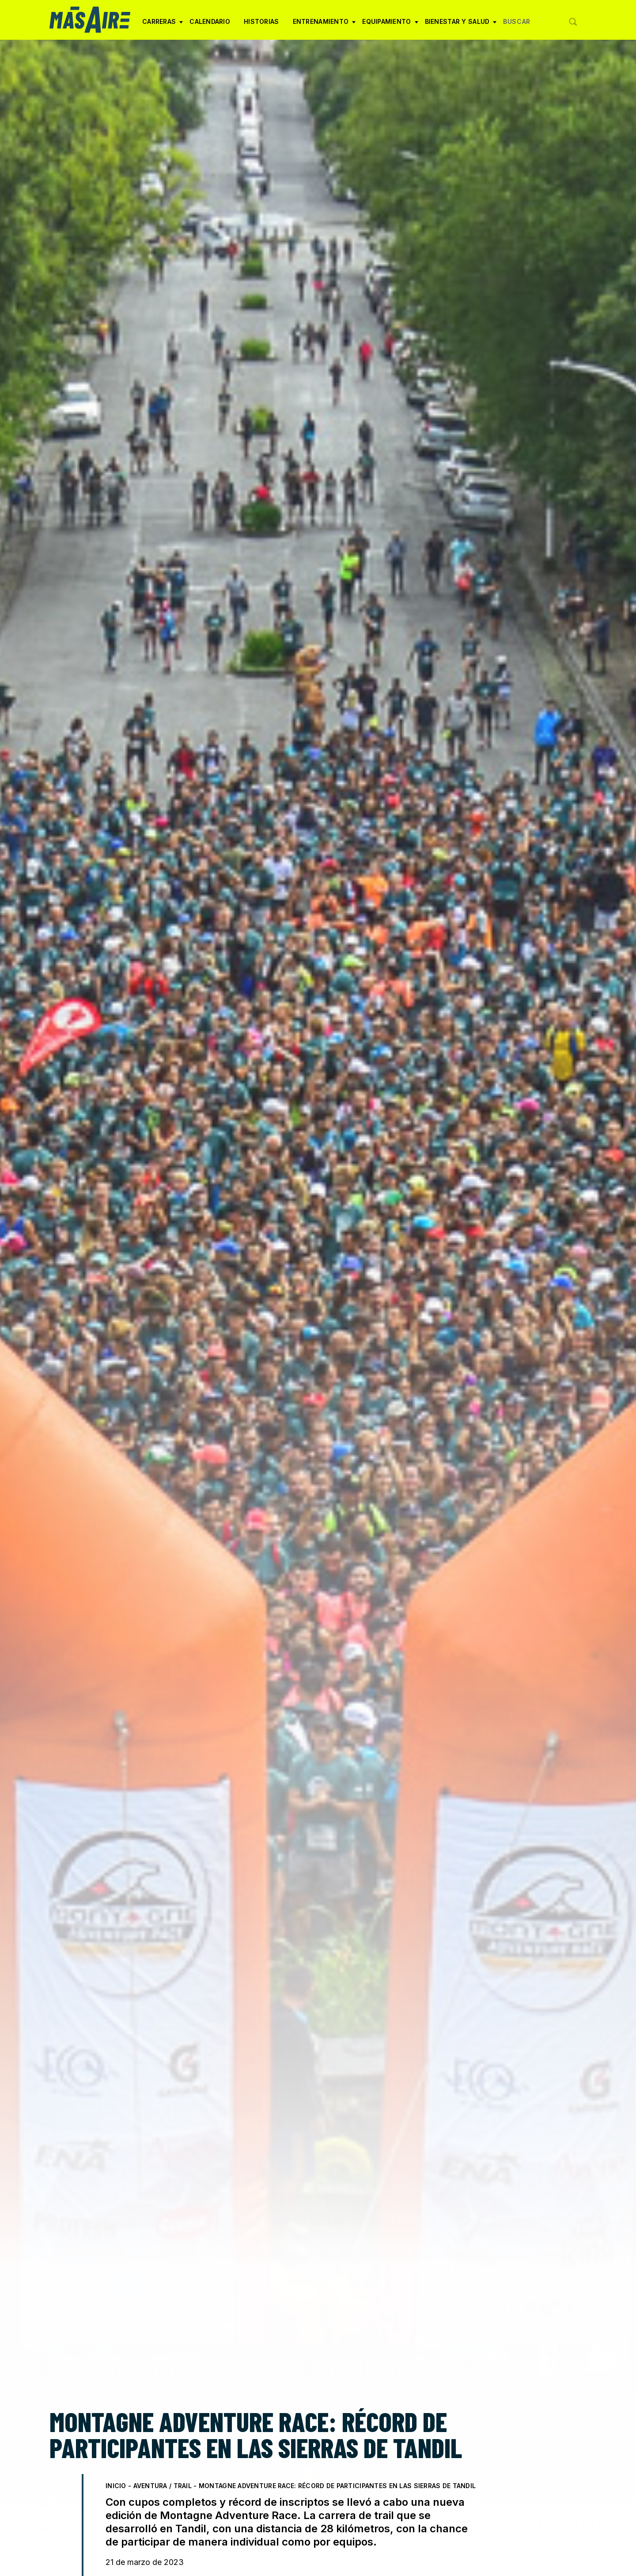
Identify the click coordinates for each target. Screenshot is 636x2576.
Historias (261, 21)
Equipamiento (390, 25)
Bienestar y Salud (461, 25)
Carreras (162, 25)
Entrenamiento (324, 25)
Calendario (209, 21)
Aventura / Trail (162, 2485)
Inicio (116, 2485)
